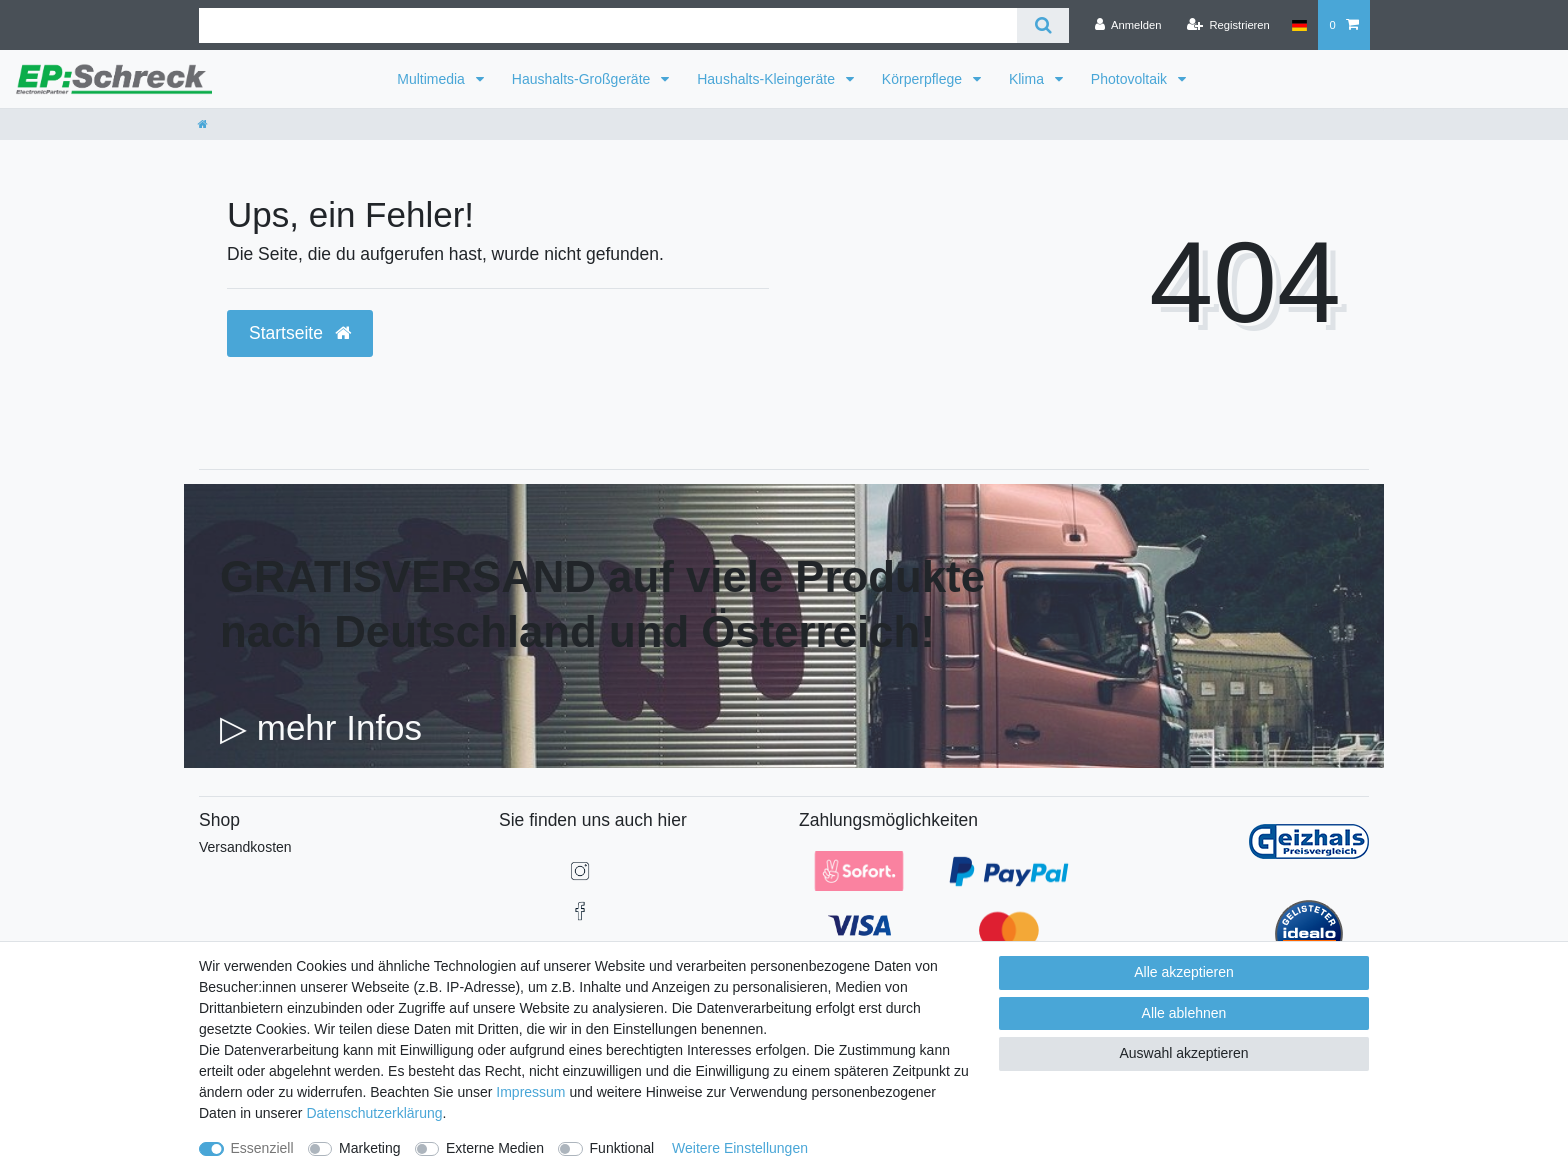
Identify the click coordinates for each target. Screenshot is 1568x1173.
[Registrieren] (1228, 25)
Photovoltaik (1131, 79)
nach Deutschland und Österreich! (577, 631)
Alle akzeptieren (1184, 972)
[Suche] (1042, 25)
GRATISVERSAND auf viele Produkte (602, 576)
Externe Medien (495, 1148)
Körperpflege (924, 79)
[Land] (1299, 25)
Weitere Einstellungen (740, 1148)
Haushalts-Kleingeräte (768, 79)
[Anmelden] (1128, 25)
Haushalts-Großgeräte (583, 79)
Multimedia (433, 79)
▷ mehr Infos (321, 727)
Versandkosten (245, 847)
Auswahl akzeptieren (1183, 1053)
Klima (1028, 79)
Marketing (369, 1148)
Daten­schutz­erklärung (374, 1113)
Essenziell (262, 1148)
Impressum (530, 1092)
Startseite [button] (300, 333)
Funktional (622, 1148)
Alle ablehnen (1184, 1013)
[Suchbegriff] (608, 25)
